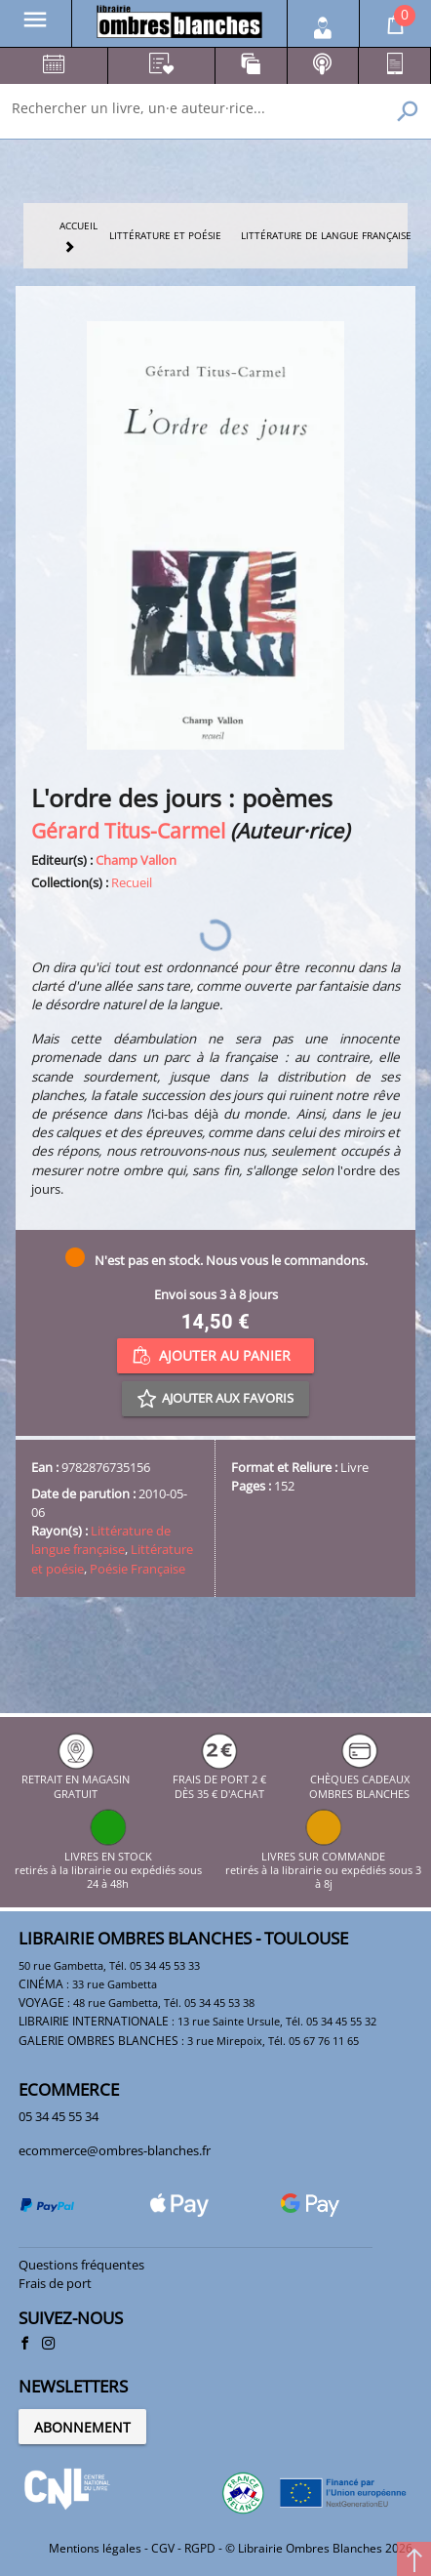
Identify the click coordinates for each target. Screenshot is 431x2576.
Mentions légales (95, 2548)
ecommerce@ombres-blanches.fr (115, 2150)
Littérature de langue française (101, 1540)
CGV (163, 2548)
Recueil (131, 882)
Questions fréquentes (81, 2264)
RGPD (200, 2548)
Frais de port (55, 2283)
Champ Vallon (136, 860)
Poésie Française (137, 1568)
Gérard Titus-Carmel (128, 830)
